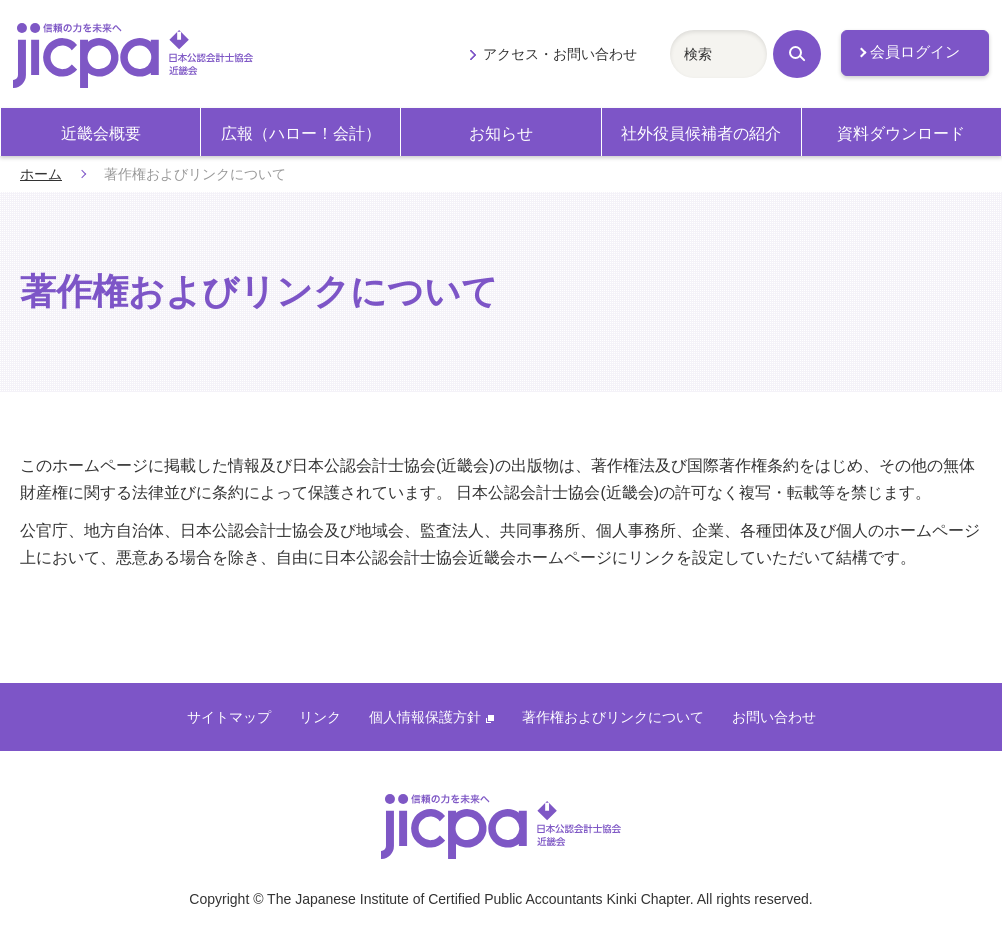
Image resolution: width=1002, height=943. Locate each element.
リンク (320, 717)
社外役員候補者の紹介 (701, 133)
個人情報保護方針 (431, 717)
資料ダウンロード (901, 133)
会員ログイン (915, 52)
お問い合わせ (774, 717)
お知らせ (501, 133)
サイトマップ (229, 717)
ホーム (41, 174)
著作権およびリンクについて (613, 717)
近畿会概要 (101, 133)
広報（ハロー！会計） (301, 133)
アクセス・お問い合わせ (560, 54)
